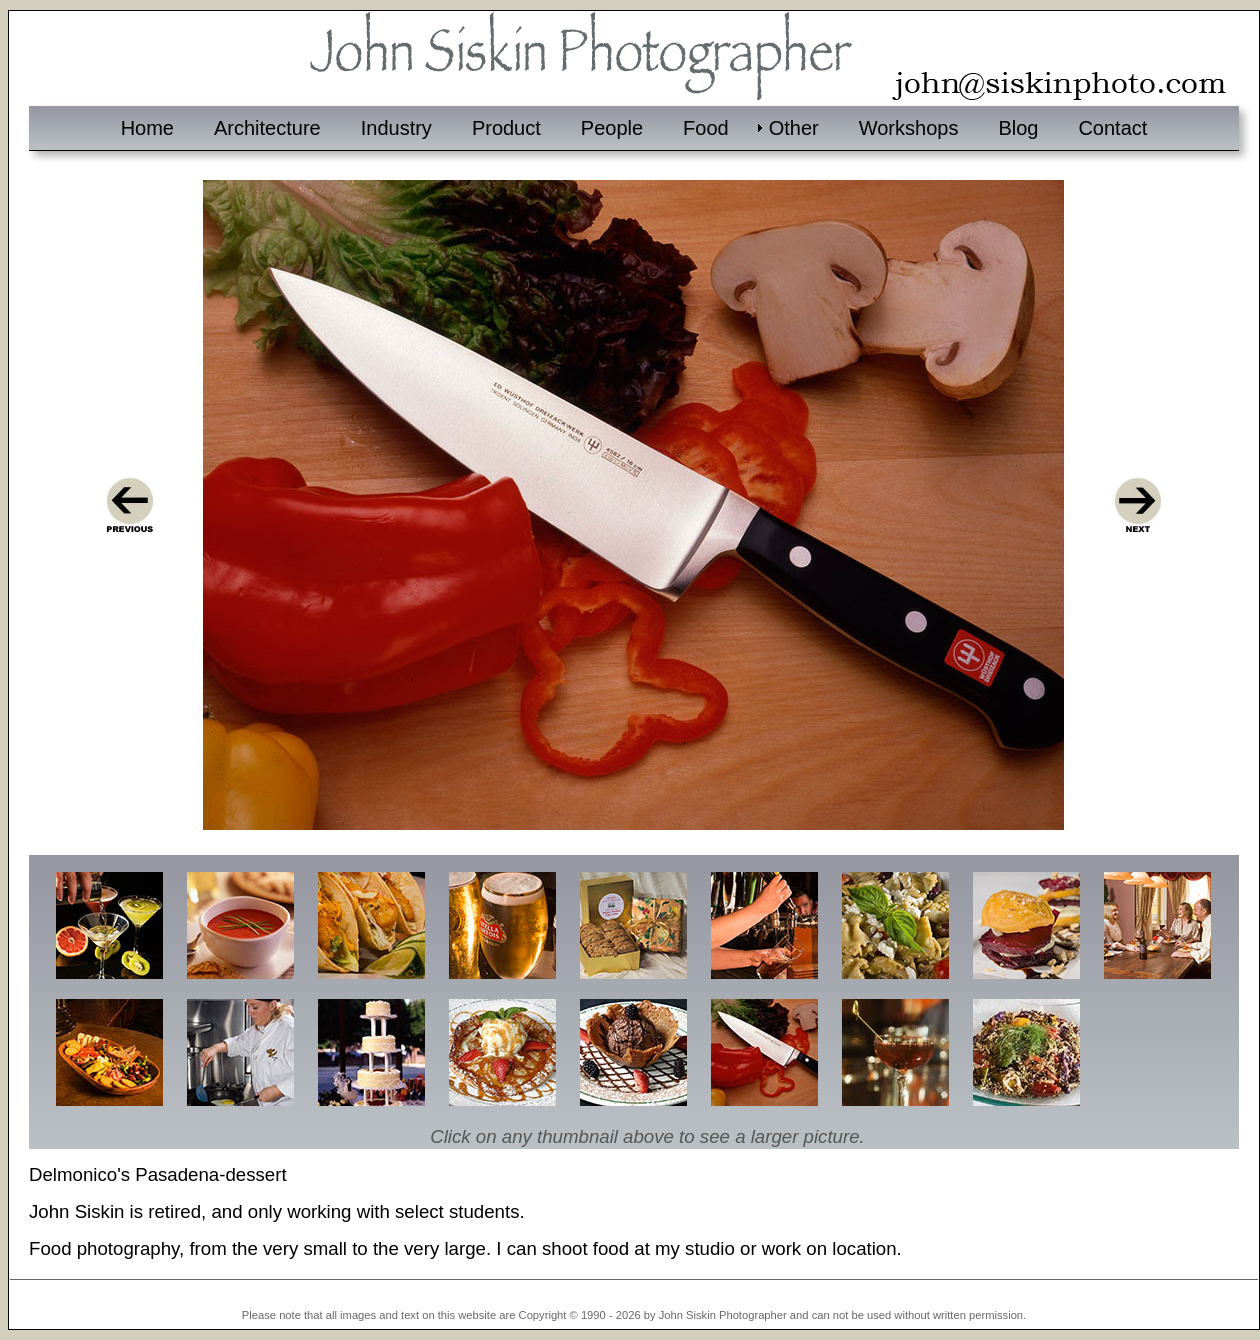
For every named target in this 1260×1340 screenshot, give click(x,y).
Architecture (267, 128)
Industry (396, 128)
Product (506, 128)
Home (147, 128)
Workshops (909, 128)
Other (794, 128)
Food (706, 128)
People (612, 128)
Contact (1112, 128)
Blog (1018, 128)
